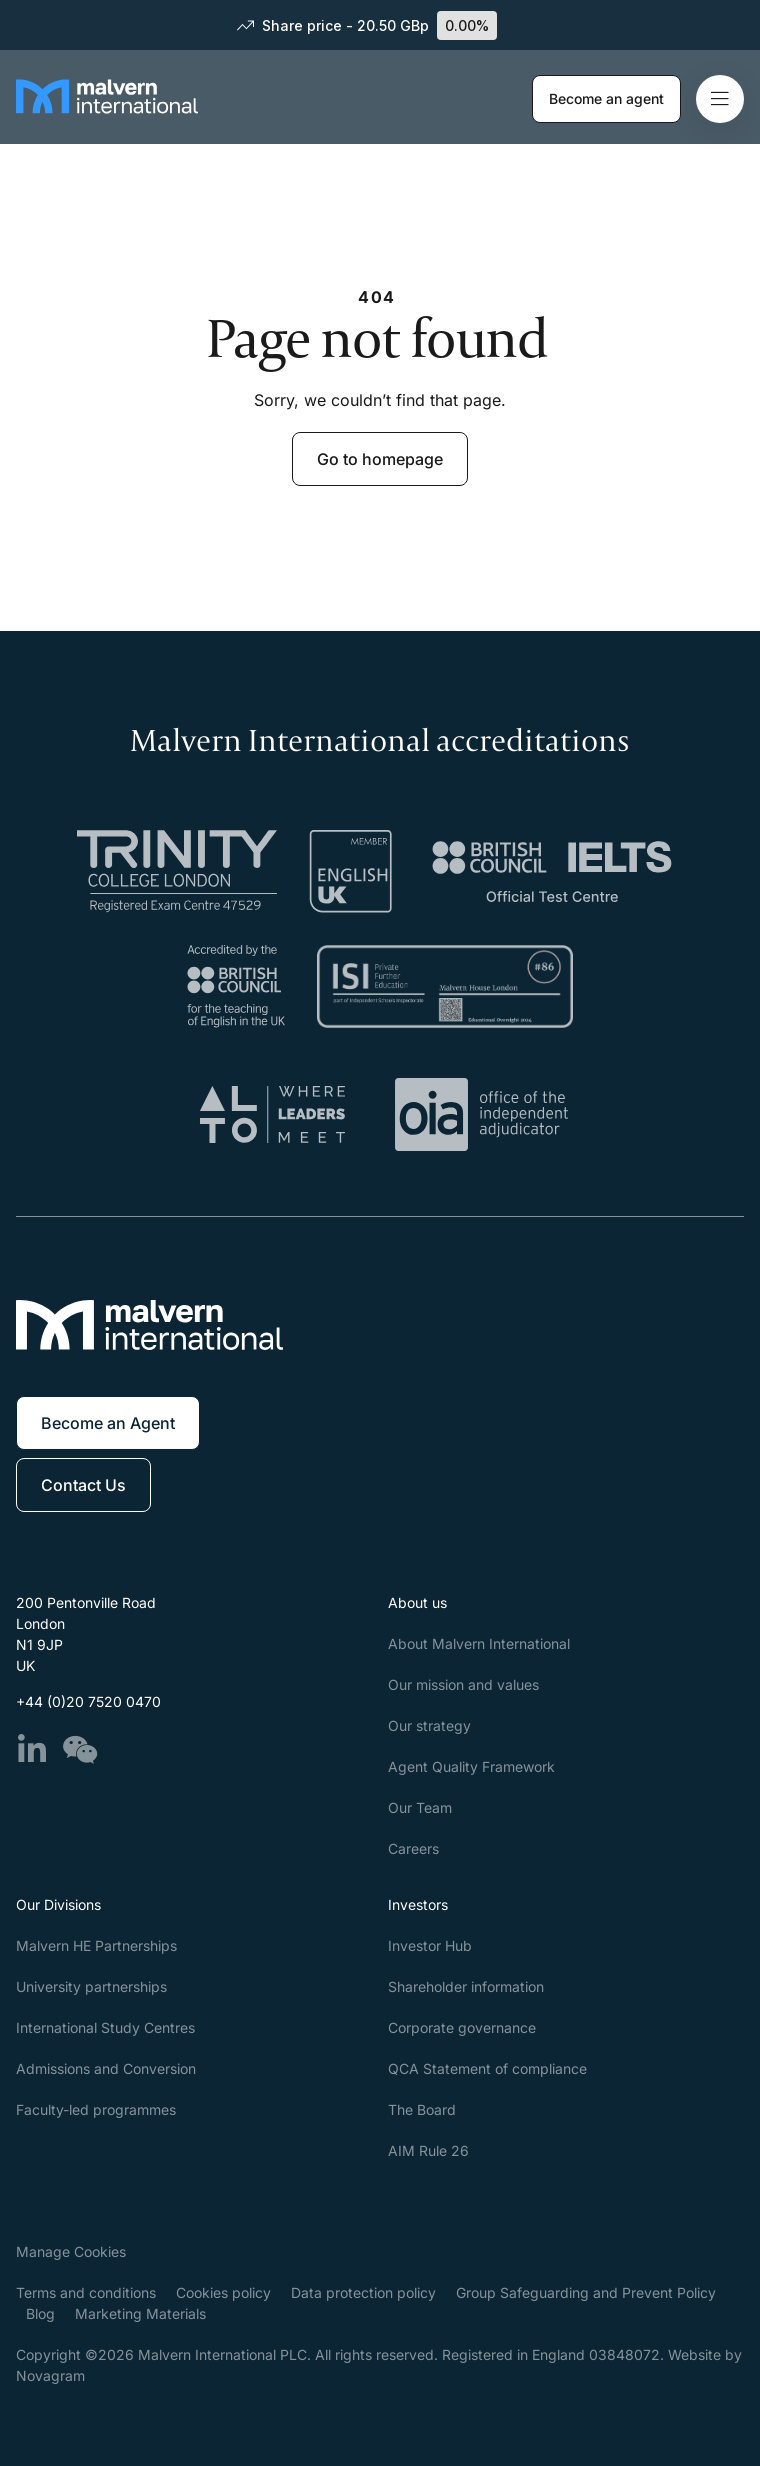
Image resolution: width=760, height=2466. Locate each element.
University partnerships (91, 1986)
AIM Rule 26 (428, 2150)
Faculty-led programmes (96, 2109)
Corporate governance (462, 2027)
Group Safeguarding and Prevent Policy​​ (586, 2292)
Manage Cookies (71, 2251)
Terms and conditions (86, 2292)
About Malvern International (479, 1643)
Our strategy (429, 1725)
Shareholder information (466, 1986)
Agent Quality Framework (471, 1766)
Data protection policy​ (363, 2292)
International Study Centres (105, 2027)
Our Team (420, 1807)
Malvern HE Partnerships (96, 1945)
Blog (40, 2313)
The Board (422, 2109)
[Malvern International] (107, 113)
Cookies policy (223, 2292)
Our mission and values (463, 1684)
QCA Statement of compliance (487, 2068)
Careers (413, 1848)
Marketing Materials (140, 2313)
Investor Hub (430, 1945)
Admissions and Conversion (106, 2068)
